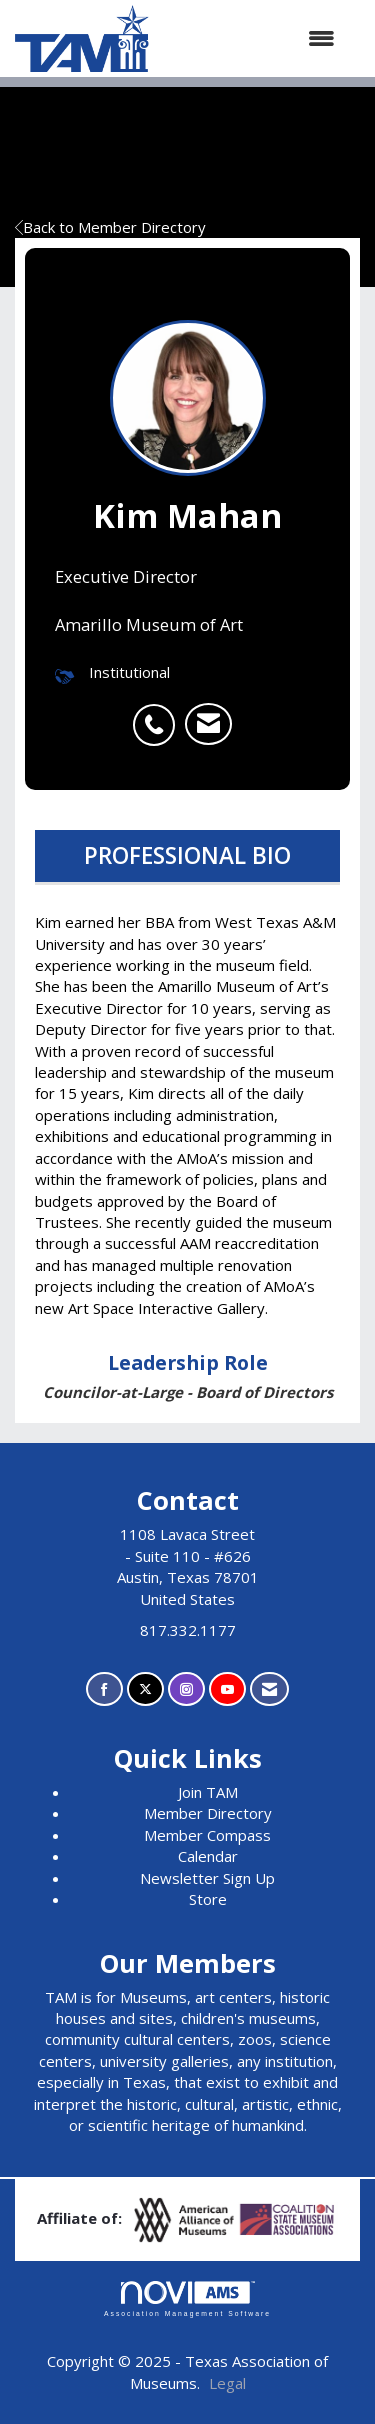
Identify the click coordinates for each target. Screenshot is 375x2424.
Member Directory (208, 1813)
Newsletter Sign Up (207, 1878)
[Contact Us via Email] (269, 1689)
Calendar (208, 1856)
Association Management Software (187, 2299)
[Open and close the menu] (252, 38)
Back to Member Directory (110, 227)
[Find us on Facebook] (104, 1689)
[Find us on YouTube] (227, 1689)
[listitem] (159, 714)
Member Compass (207, 1835)
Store (208, 1899)
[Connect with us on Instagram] (186, 1689)
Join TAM (208, 1792)
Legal (227, 2383)
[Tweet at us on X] (145, 1689)
